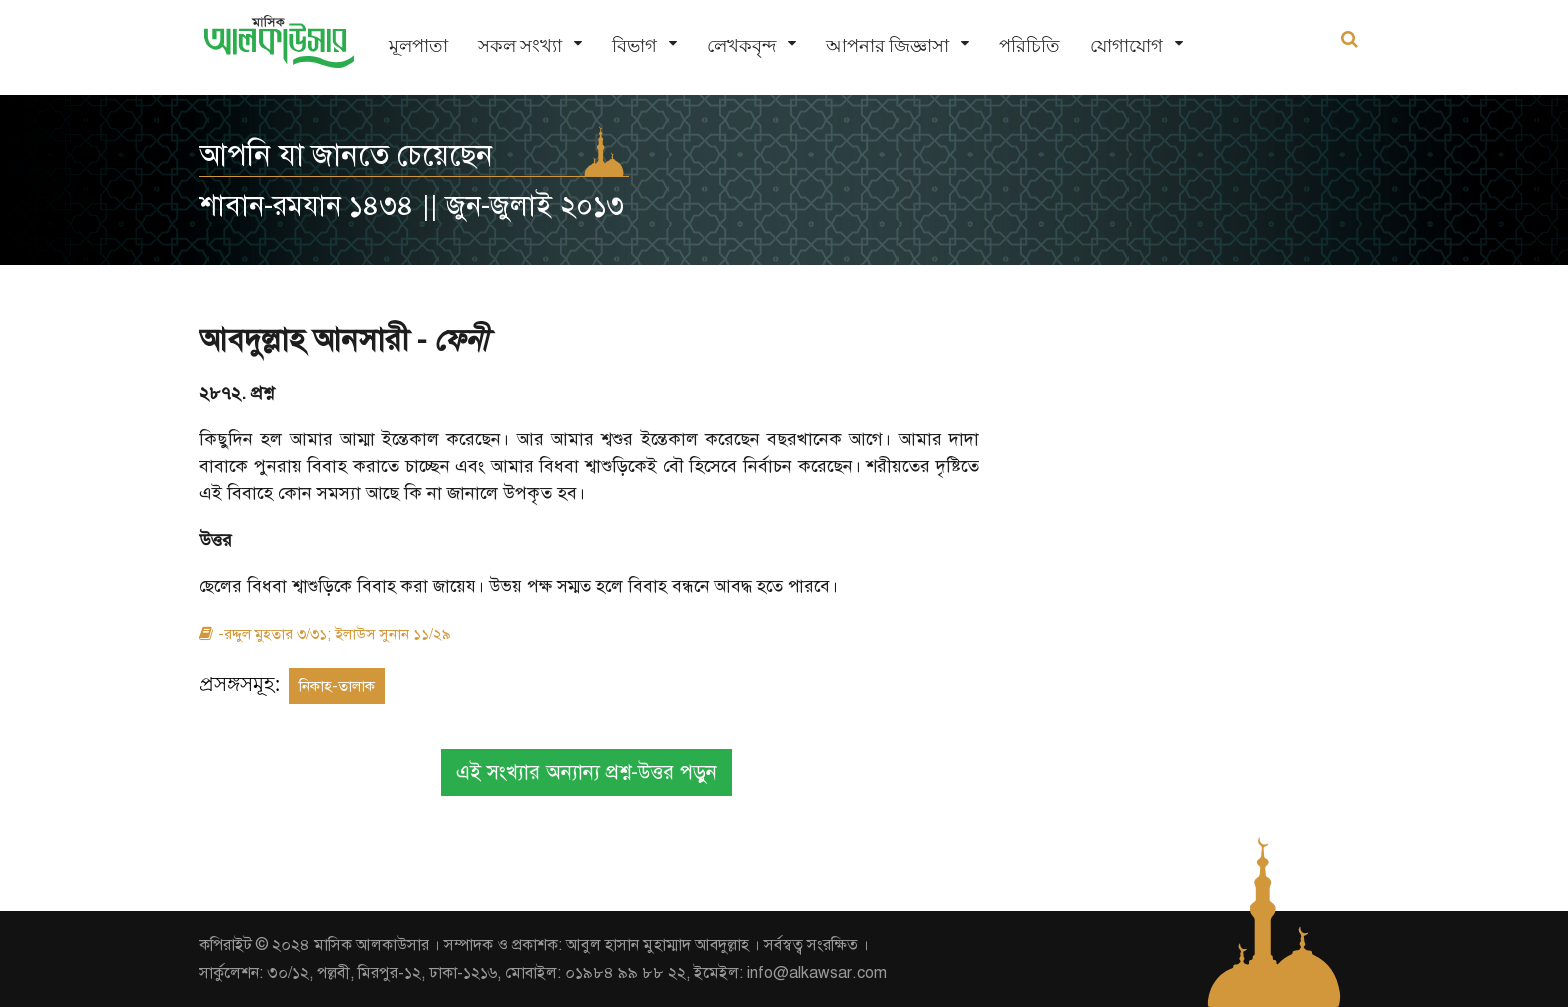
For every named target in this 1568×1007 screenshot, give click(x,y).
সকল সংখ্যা (520, 45)
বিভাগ (634, 45)
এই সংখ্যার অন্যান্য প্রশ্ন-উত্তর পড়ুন (586, 772)
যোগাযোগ (1126, 45)
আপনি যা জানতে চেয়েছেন (346, 155)
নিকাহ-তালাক (337, 686)
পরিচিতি (1029, 45)
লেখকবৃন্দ (741, 45)
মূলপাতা (418, 45)
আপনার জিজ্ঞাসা (887, 45)
